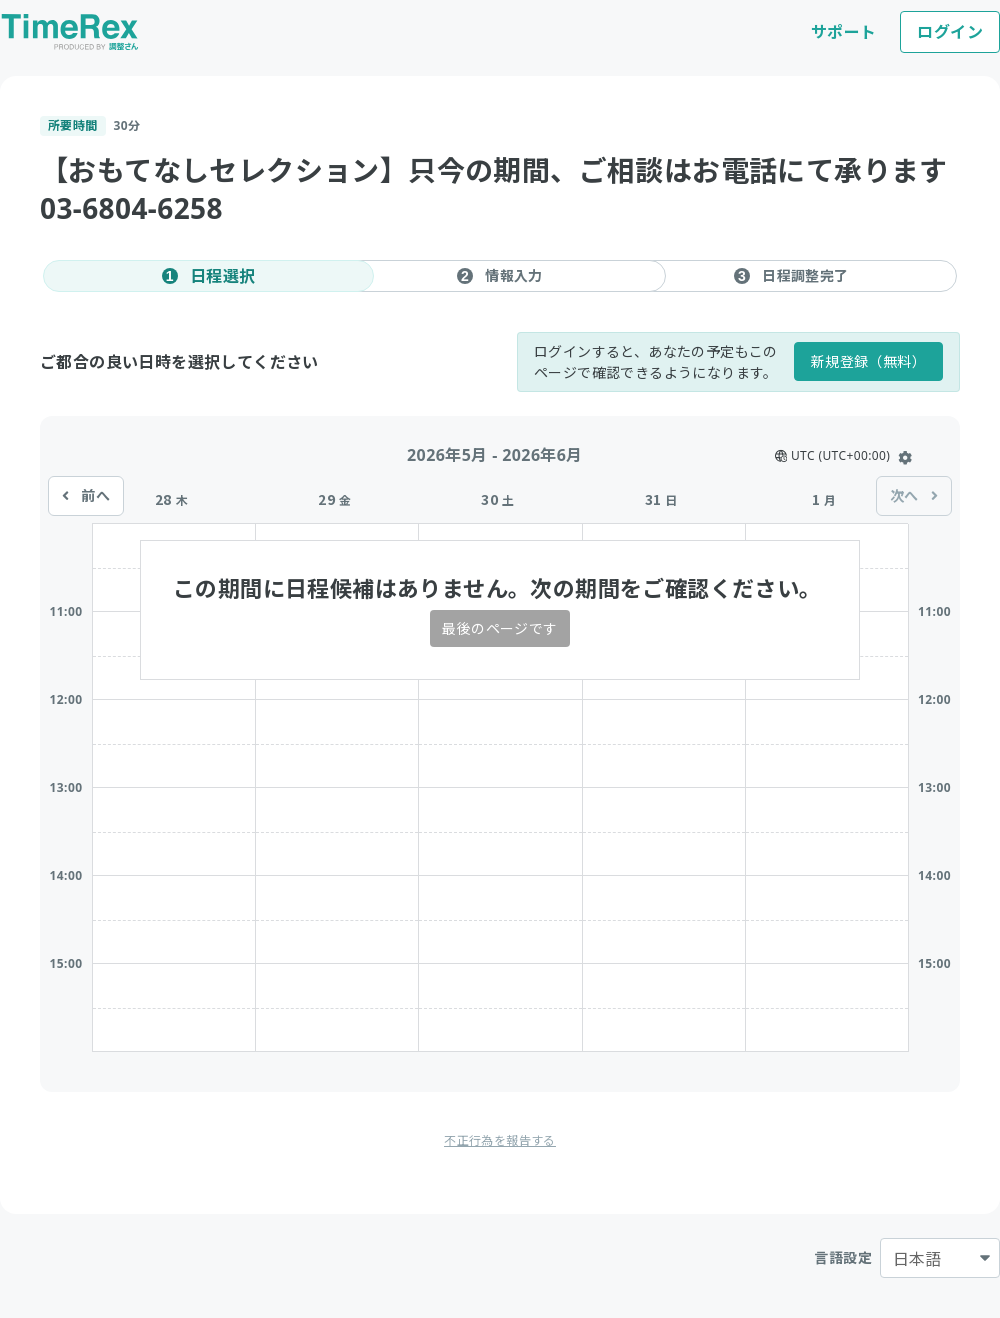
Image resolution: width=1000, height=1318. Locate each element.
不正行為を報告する (500, 1140)
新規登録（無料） (868, 361)
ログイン (950, 32)
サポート (844, 32)
